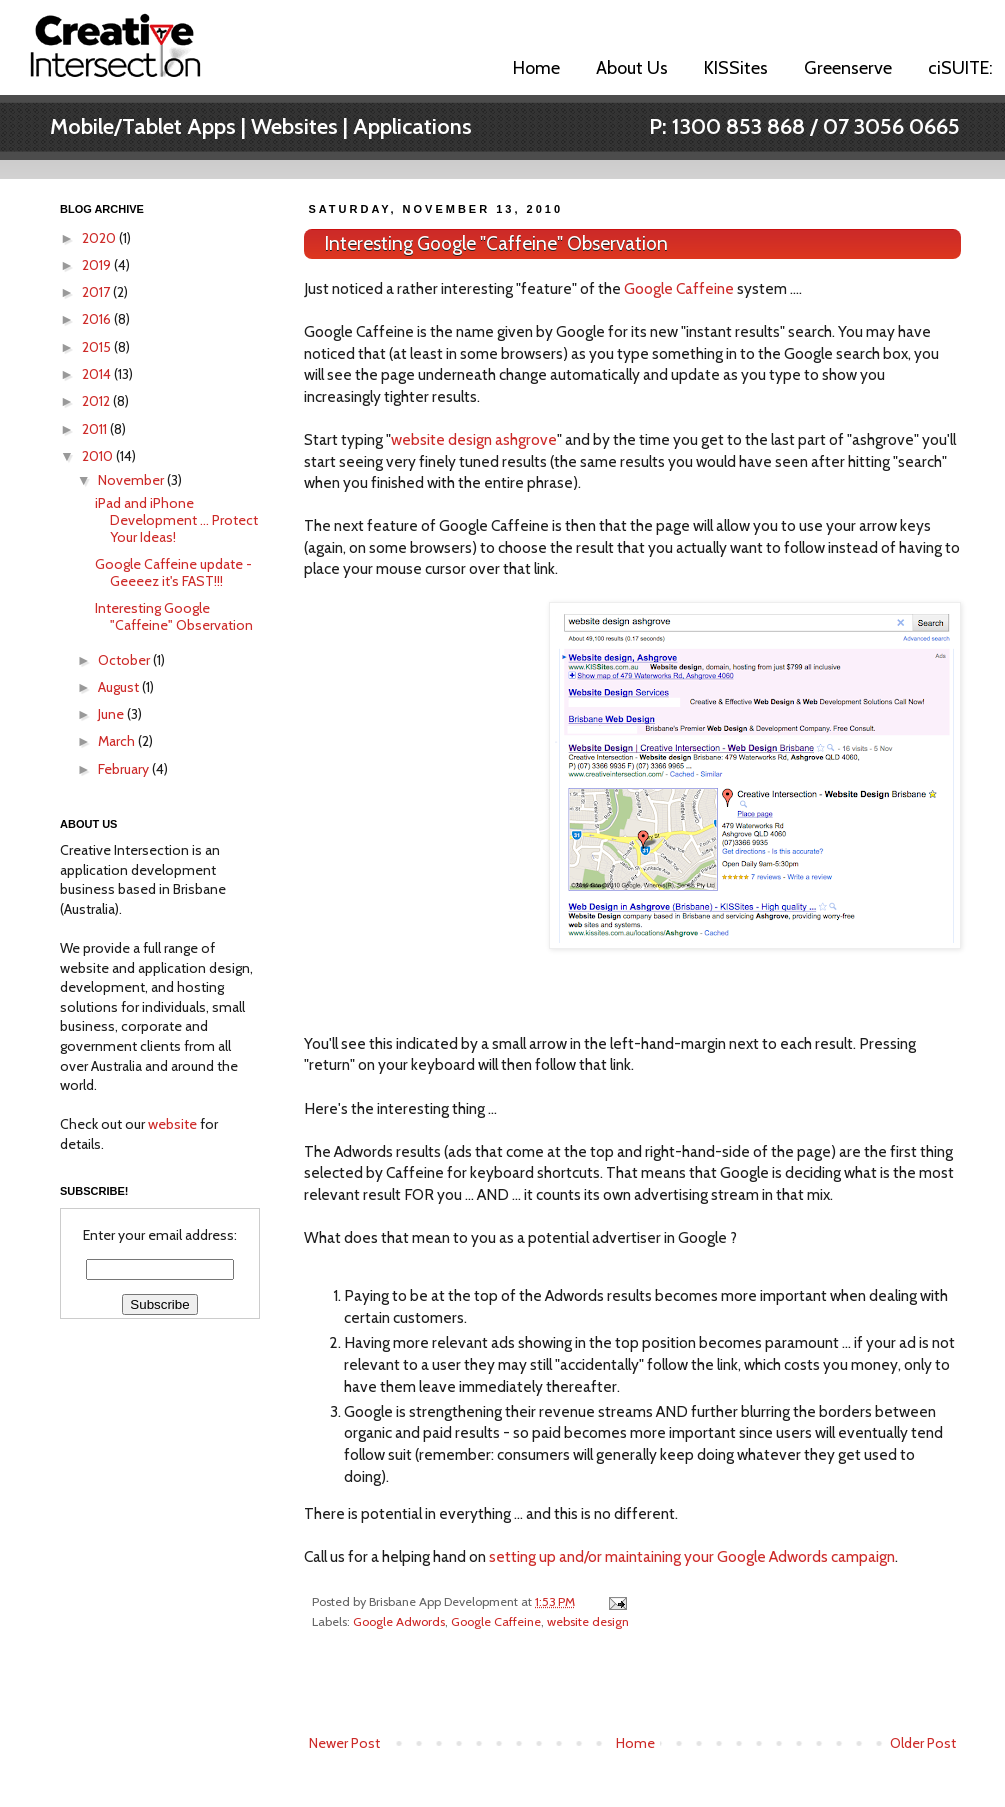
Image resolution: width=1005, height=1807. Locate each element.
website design (588, 1621)
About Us (632, 68)
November (132, 480)
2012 (97, 401)
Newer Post (344, 1743)
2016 (98, 319)
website (172, 1124)
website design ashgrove (474, 439)
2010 (99, 456)
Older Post (923, 1743)
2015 (98, 347)
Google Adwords (399, 1621)
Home (536, 68)
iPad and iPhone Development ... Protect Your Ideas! (176, 520)
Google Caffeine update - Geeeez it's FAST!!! (173, 572)
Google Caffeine (679, 288)
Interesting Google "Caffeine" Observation (496, 243)
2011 (96, 429)
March (118, 741)
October (125, 660)
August (120, 687)
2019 (98, 265)
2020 (100, 238)
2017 (97, 292)
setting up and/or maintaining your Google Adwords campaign (692, 1556)
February (125, 769)
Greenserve (848, 68)
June (112, 714)
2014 (98, 374)
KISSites (736, 68)
